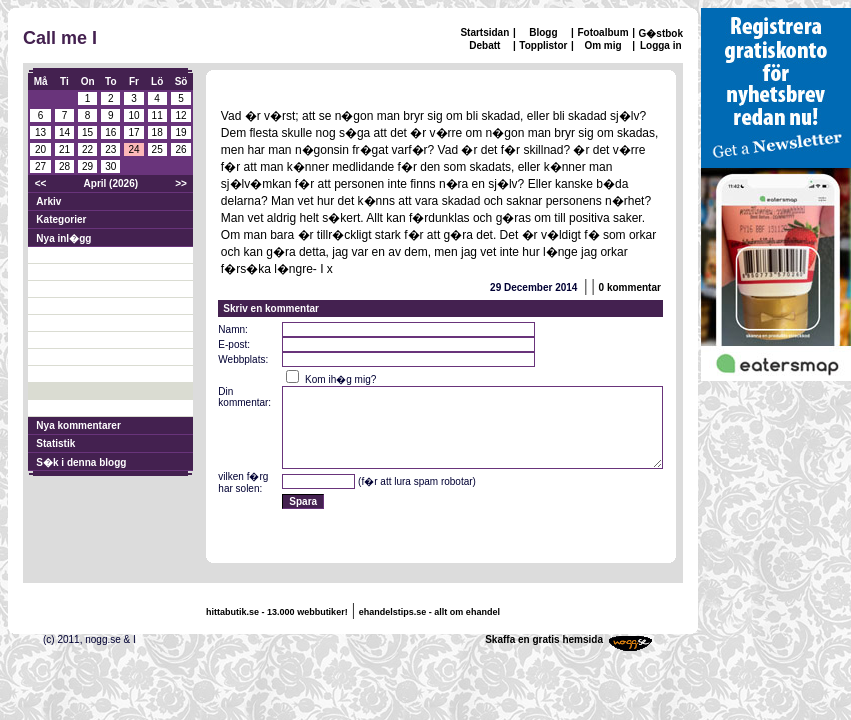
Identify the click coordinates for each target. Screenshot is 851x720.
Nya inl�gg (63, 238)
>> (181, 183)
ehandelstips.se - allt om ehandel (429, 612)
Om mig (602, 45)
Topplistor (543, 45)
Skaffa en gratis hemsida (544, 639)
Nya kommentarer (78, 425)
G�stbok (661, 33)
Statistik (55, 443)
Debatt (484, 45)
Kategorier (61, 219)
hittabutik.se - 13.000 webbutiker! (277, 612)
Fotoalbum (602, 32)
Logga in (661, 45)
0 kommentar (630, 287)
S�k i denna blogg (81, 462)
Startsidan (484, 32)
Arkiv (48, 201)
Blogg (543, 32)
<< (41, 183)
